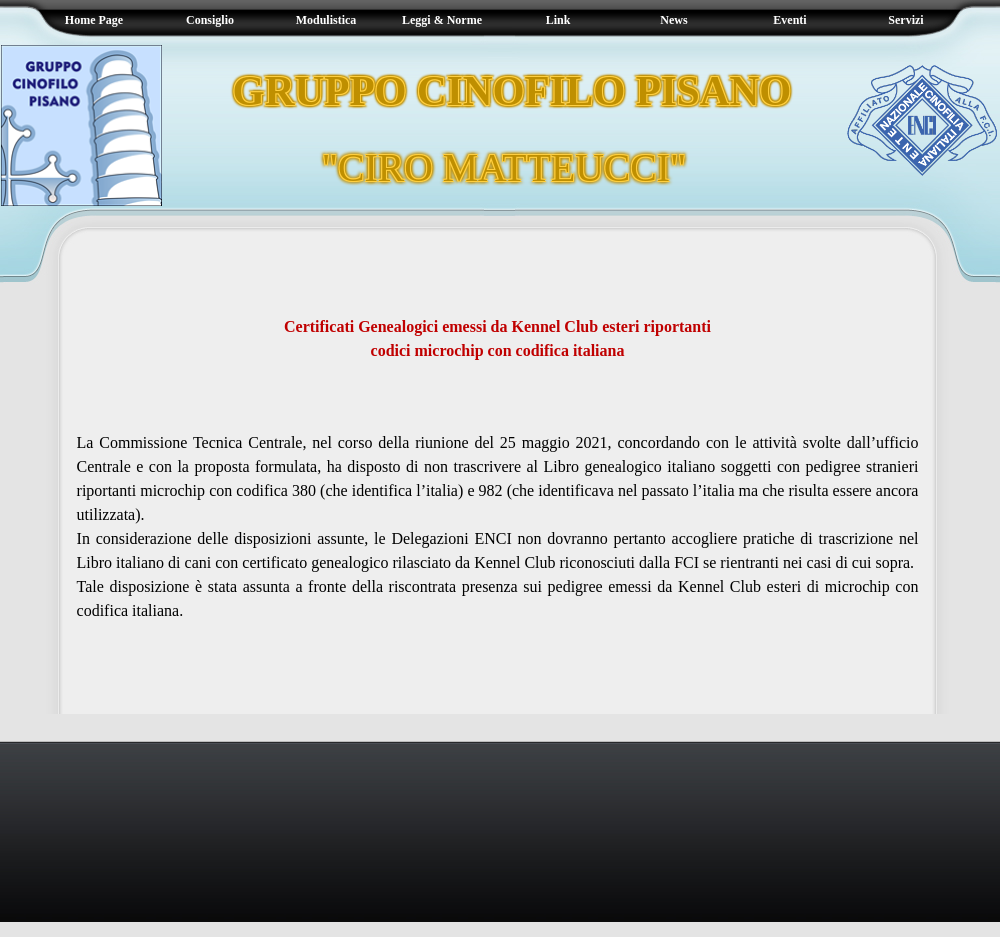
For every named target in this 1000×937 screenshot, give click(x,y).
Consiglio (210, 20)
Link (558, 20)
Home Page (94, 20)
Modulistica (326, 20)
